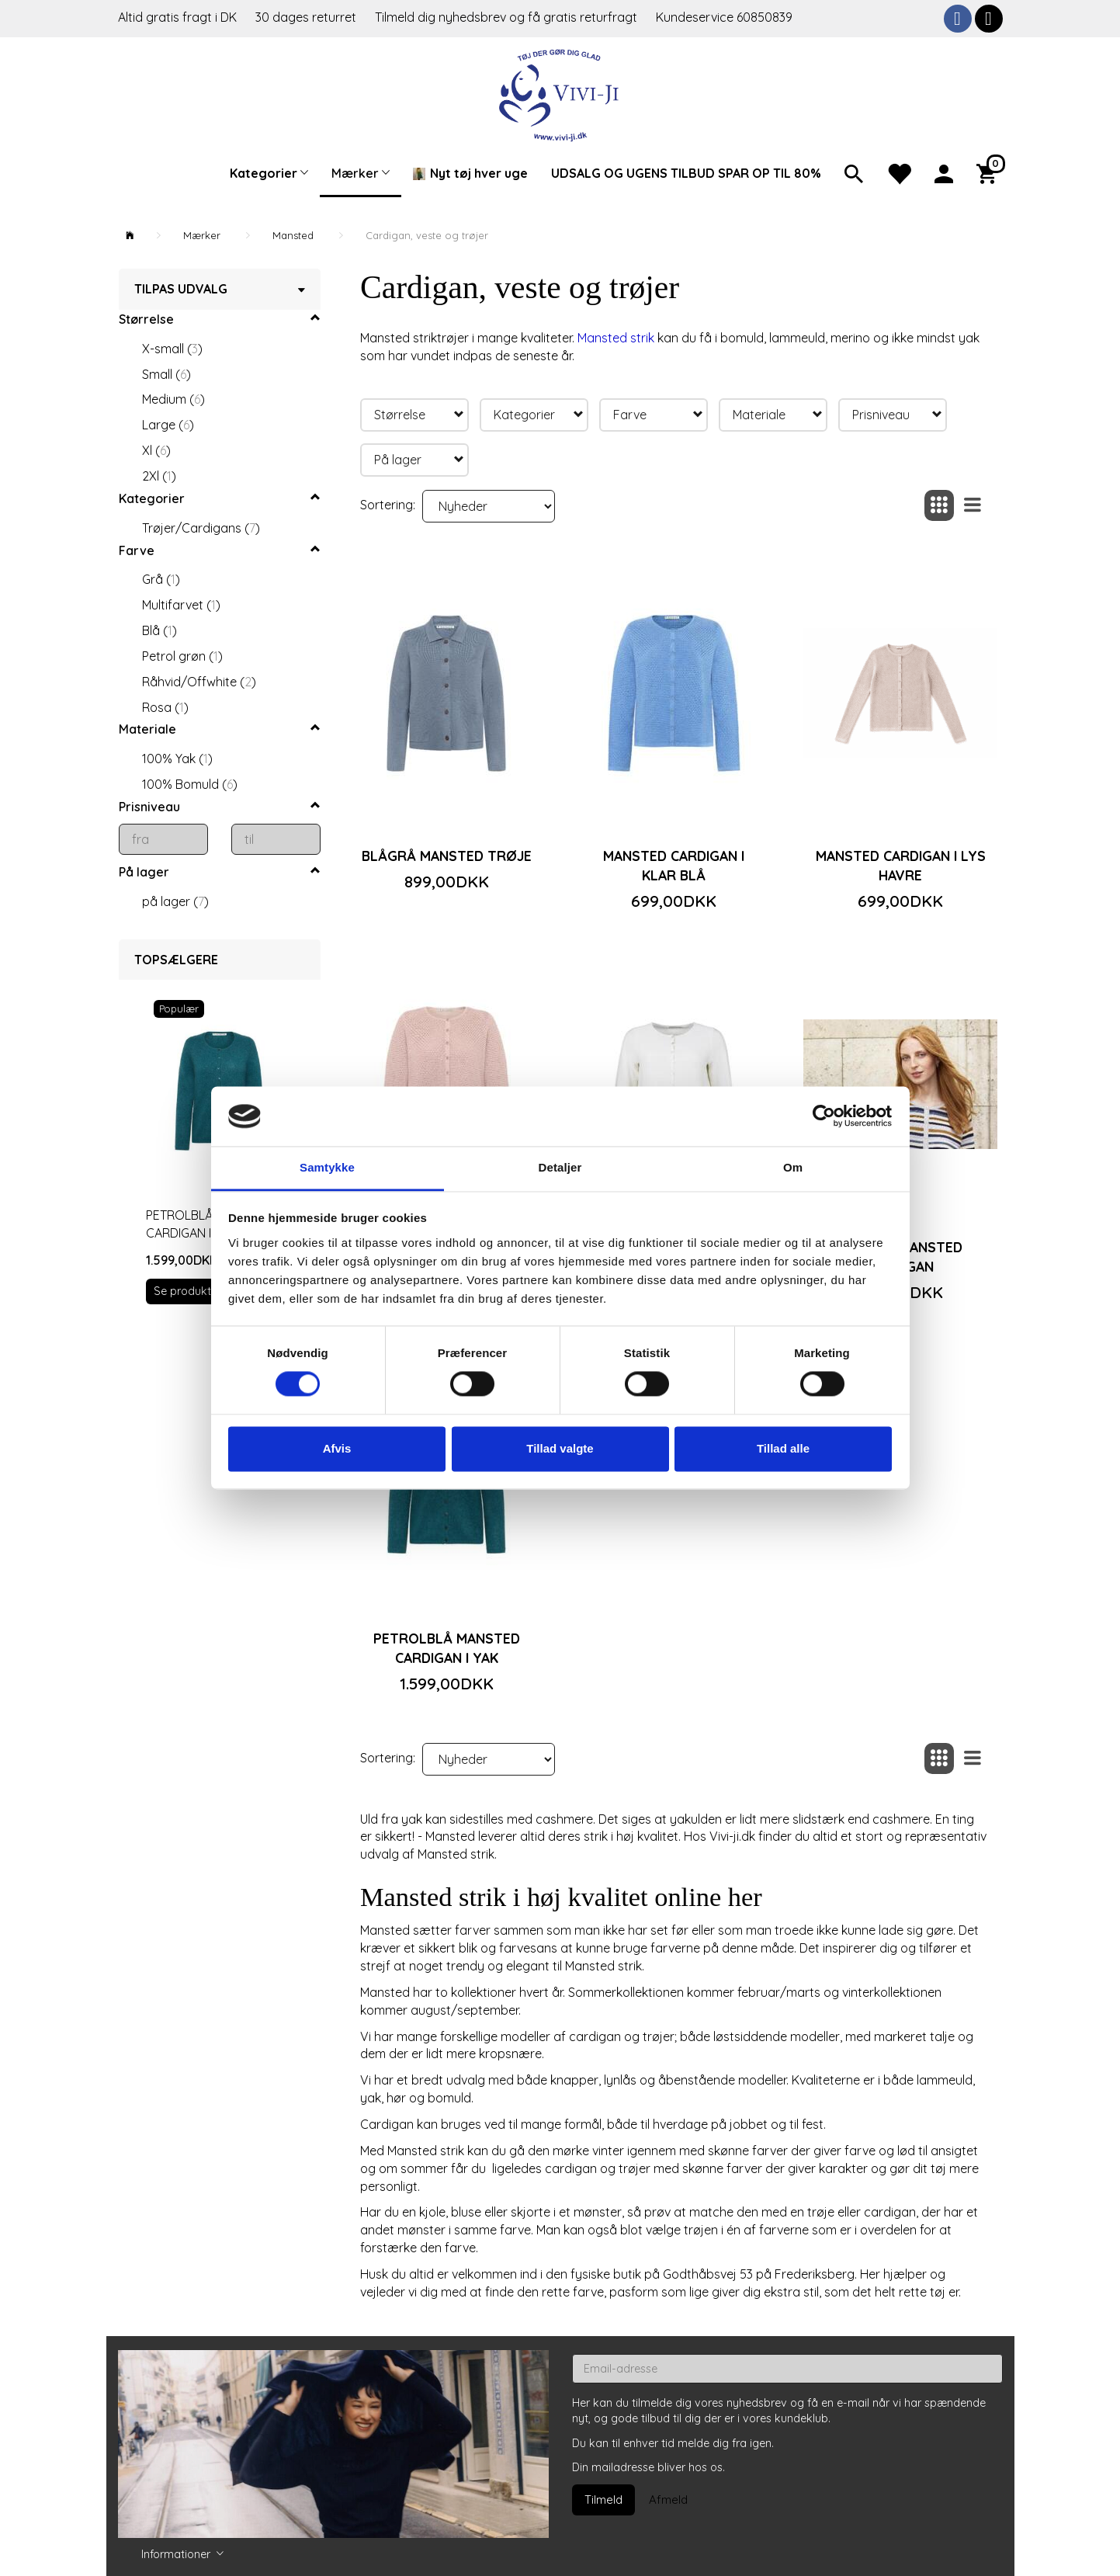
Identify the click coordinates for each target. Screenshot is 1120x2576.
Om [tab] (793, 1167)
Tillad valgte (559, 1448)
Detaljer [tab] (560, 1167)
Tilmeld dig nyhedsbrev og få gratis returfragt (507, 17)
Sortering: (387, 504)
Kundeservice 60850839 (724, 17)
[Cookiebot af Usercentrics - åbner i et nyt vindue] (824, 1116)
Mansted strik (615, 337)
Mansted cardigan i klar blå (673, 865)
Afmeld (668, 2499)
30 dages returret (307, 17)
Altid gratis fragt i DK (177, 17)
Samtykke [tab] (327, 1167)
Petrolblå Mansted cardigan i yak (446, 1648)
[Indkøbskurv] (989, 172)
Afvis (337, 1448)
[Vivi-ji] (560, 93)
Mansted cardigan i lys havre (901, 865)
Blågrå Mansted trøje (447, 855)
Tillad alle (783, 1448)
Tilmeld (603, 2499)
